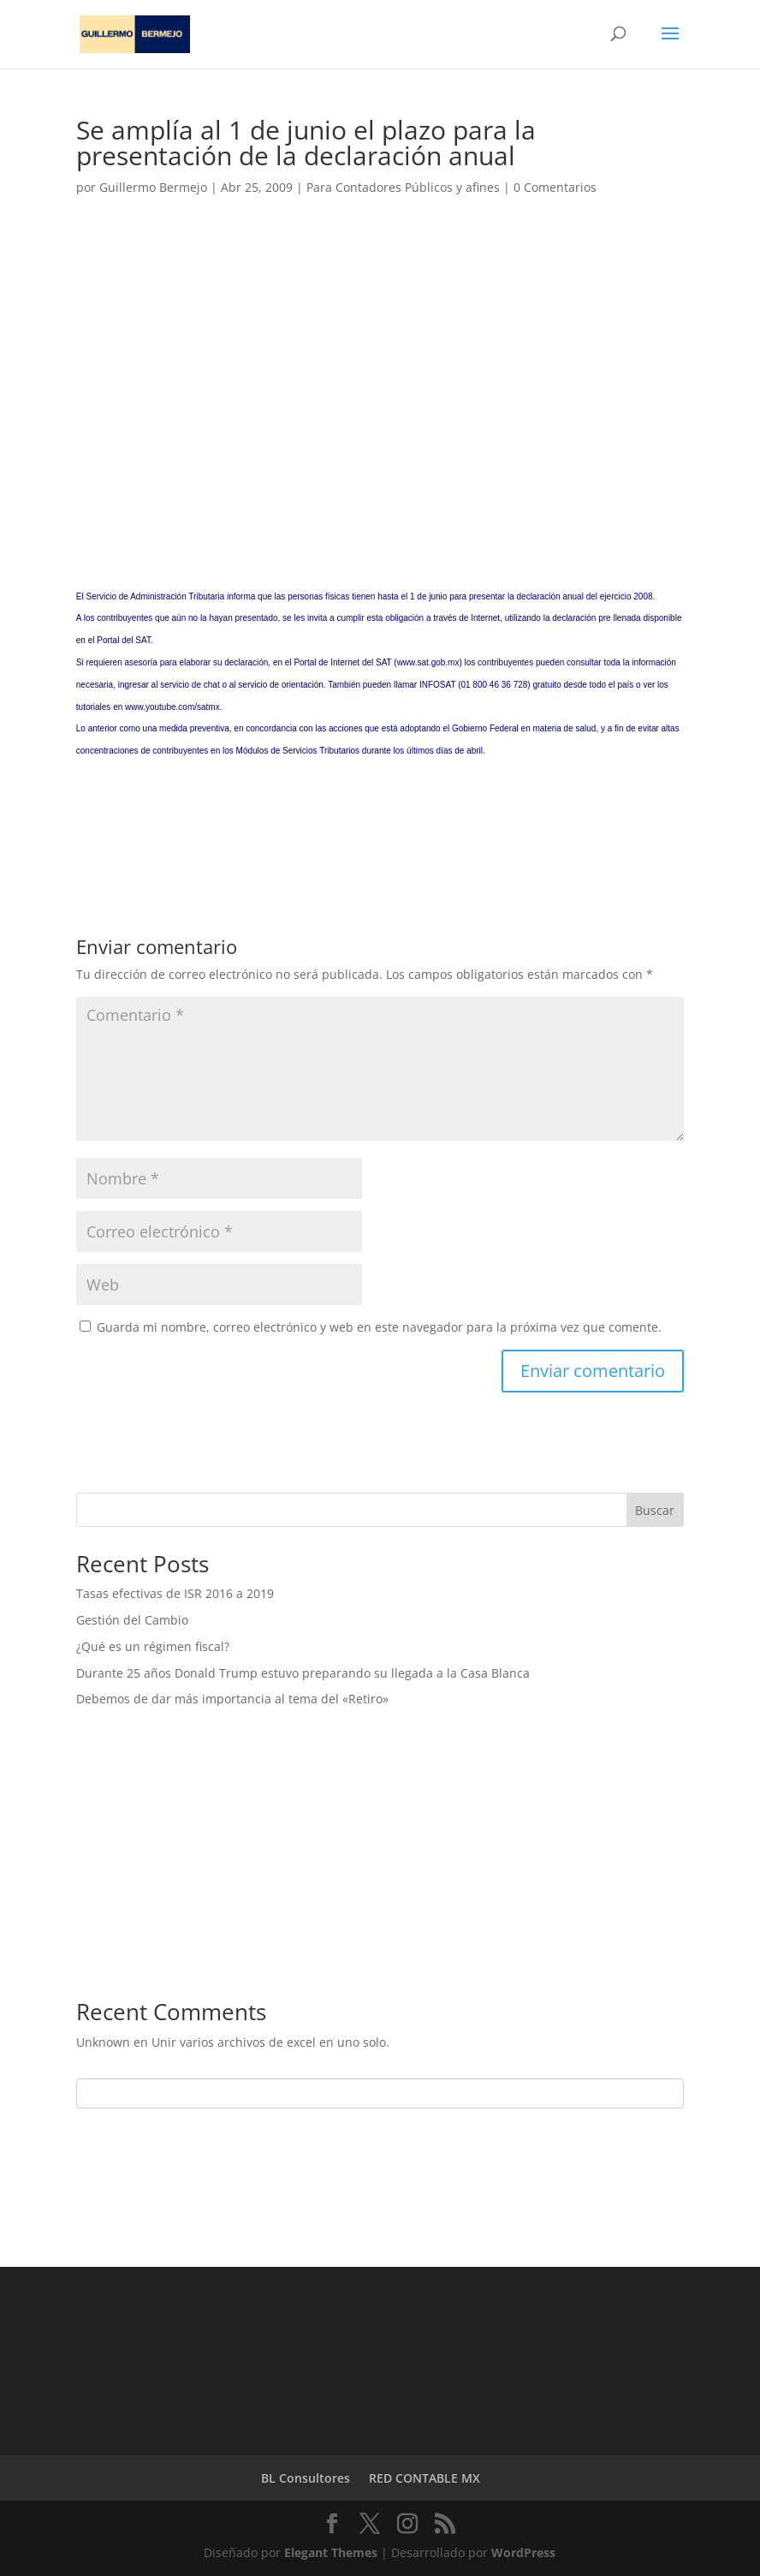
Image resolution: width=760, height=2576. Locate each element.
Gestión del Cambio (132, 1620)
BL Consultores (305, 2478)
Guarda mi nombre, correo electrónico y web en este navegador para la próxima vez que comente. (379, 1327)
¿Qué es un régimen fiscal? (152, 1646)
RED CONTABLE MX (424, 2478)
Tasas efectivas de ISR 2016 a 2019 (175, 1593)
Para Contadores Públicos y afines (403, 187)
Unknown (103, 2042)
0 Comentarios (555, 187)
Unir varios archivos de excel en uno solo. (270, 2042)
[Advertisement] (380, 368)
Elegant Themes (330, 2552)
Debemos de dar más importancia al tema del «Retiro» (232, 1698)
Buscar (654, 1510)
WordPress (523, 2552)
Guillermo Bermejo (153, 187)
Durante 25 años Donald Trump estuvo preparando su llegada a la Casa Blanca (303, 1673)
